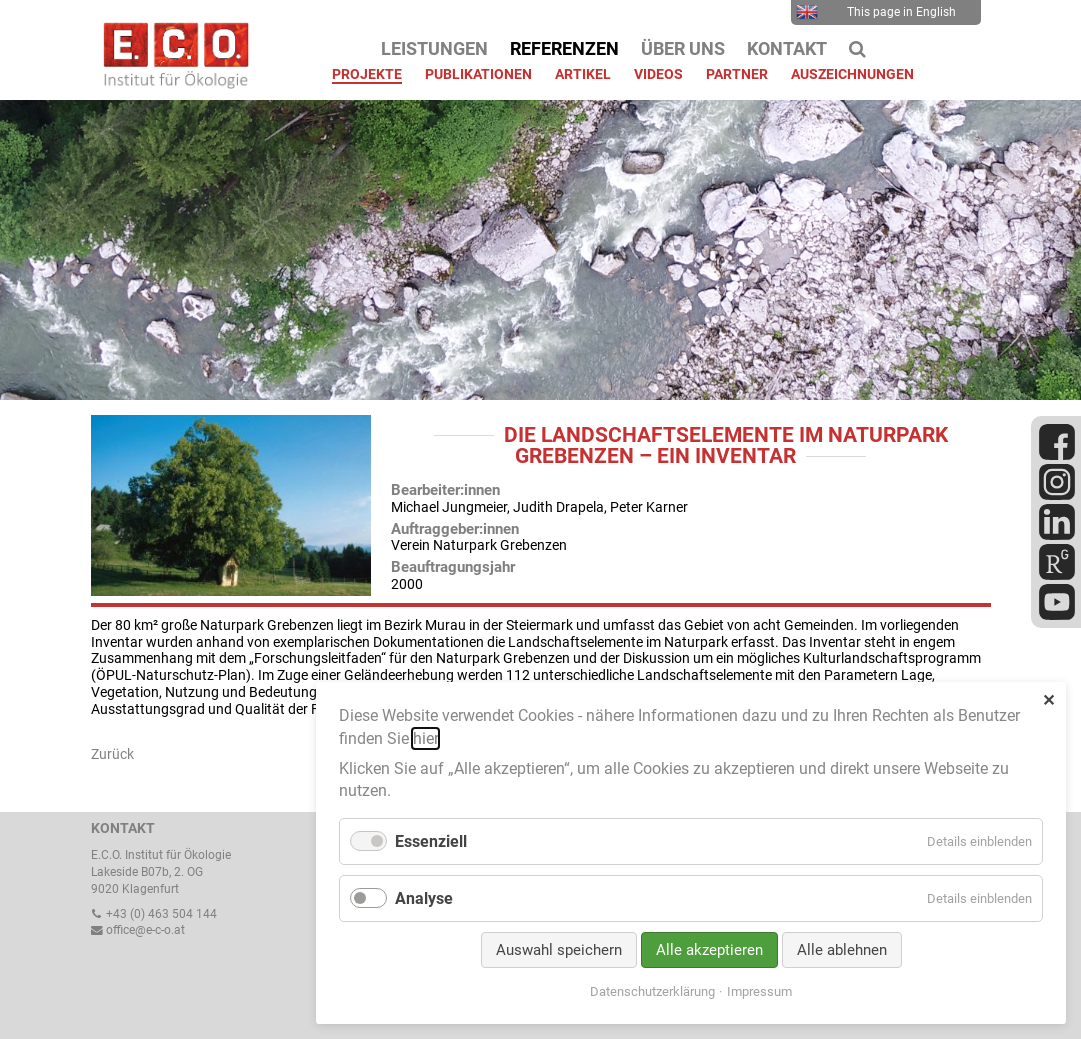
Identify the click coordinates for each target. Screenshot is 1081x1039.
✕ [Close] (1048, 700)
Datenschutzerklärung (652, 991)
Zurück (112, 754)
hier (425, 738)
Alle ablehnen (842, 950)
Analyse (424, 898)
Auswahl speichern (559, 950)
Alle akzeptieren (709, 950)
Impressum (759, 991)
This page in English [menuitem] (876, 12)
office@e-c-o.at (138, 930)
